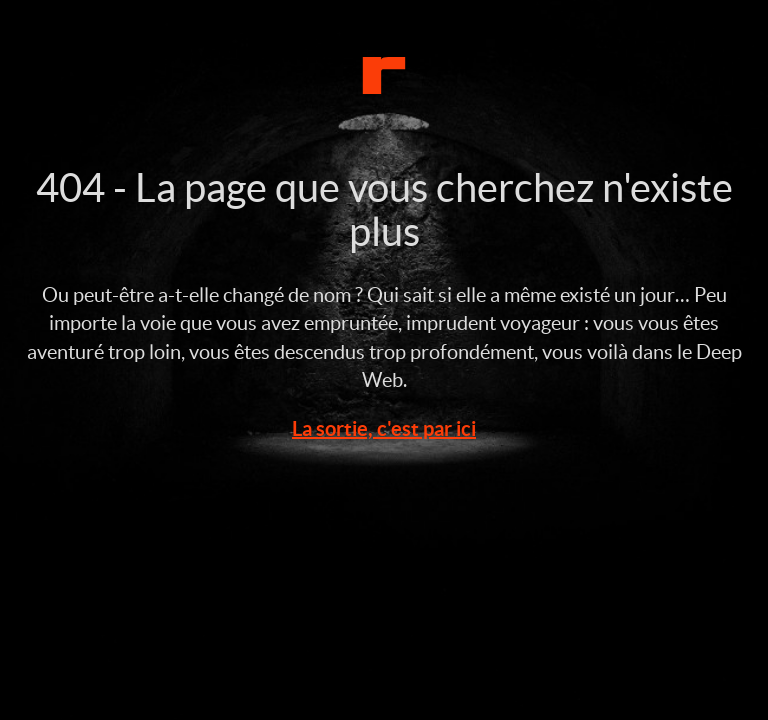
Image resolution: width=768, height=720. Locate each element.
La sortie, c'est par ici (384, 428)
